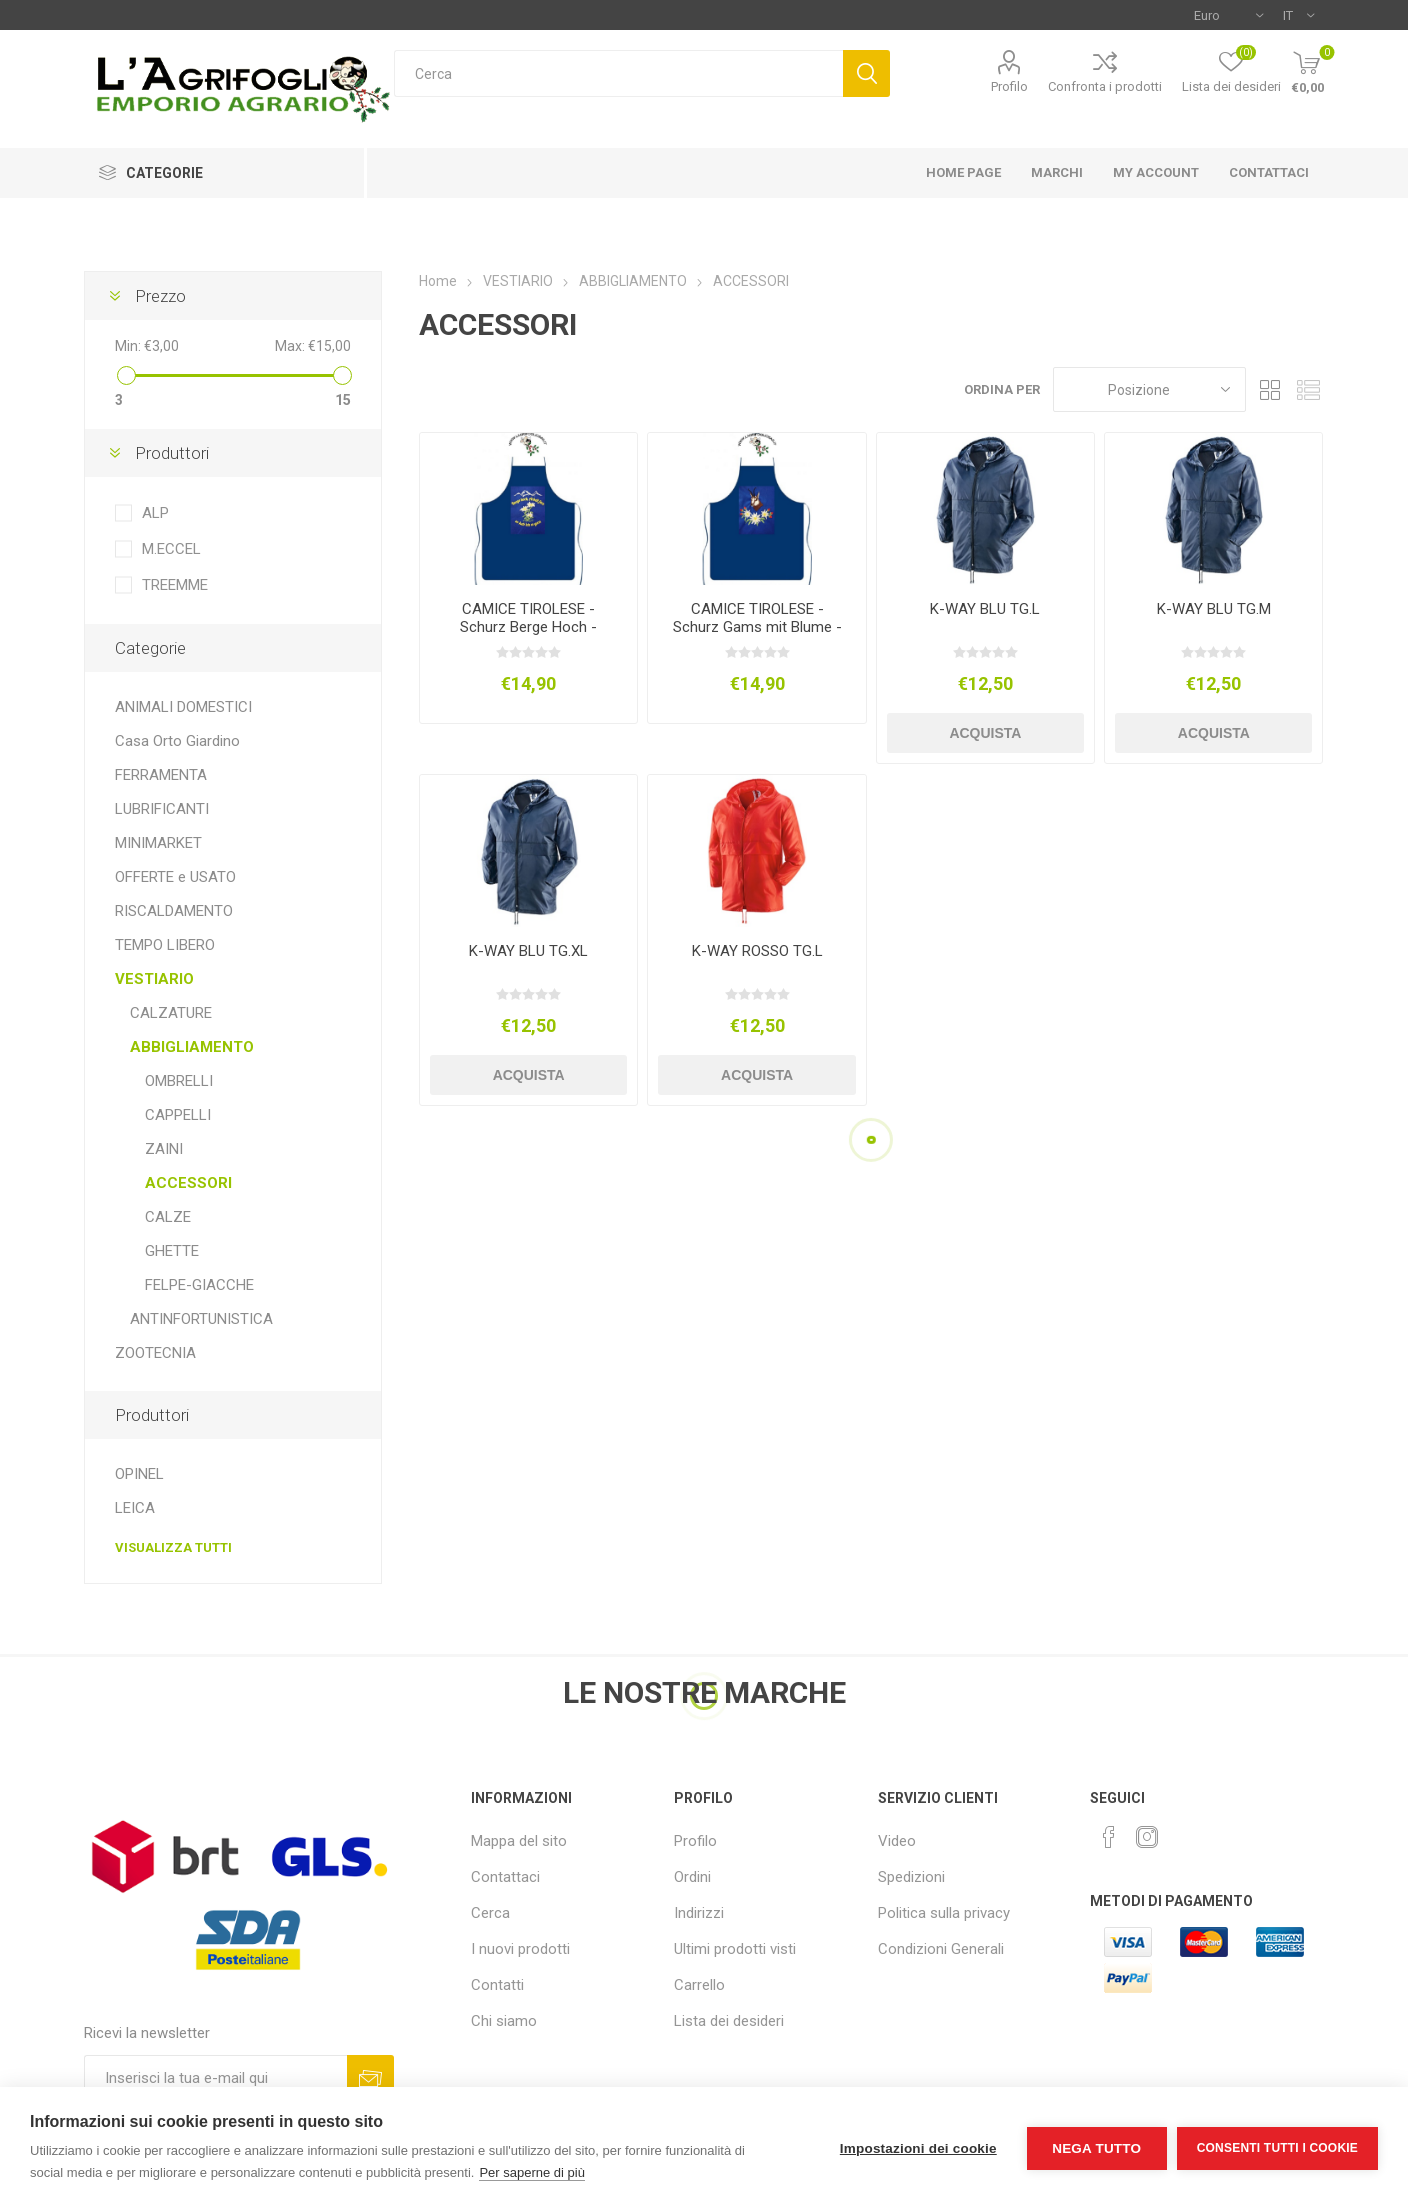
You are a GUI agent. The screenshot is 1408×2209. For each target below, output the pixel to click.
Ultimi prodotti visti (735, 1949)
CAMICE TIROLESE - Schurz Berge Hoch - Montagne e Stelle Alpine (529, 627)
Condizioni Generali (941, 1949)
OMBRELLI (179, 1081)
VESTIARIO (154, 979)
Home (438, 281)
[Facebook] (1109, 1837)
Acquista (985, 733)
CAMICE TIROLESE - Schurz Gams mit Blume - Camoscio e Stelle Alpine (757, 627)
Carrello (699, 1985)
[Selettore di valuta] (1228, 15)
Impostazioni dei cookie (918, 2148)
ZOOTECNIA (155, 1353)
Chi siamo (504, 2021)
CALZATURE (171, 1013)
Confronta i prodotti (1105, 86)
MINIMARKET (158, 843)
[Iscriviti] (215, 2078)
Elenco (1309, 389)
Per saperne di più (532, 2172)
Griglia (1271, 389)
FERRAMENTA (161, 775)
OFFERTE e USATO (175, 877)
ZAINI (164, 1149)
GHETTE (172, 1251)
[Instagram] (1147, 1837)
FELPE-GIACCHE (199, 1285)
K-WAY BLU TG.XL (528, 951)
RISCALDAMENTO (174, 911)
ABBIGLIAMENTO (192, 1047)
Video (897, 1841)
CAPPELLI (178, 1115)
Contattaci (505, 1877)
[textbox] (618, 73)
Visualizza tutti (173, 1547)
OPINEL (139, 1474)
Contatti (497, 1985)
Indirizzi (699, 1913)
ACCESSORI (188, 1183)
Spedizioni (911, 1877)
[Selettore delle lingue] (1298, 15)
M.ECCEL (171, 549)
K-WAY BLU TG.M (1214, 609)
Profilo (1009, 86)
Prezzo (160, 296)
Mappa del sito (519, 1841)
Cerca (866, 73)
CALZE (168, 1217)
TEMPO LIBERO (165, 945)
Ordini (692, 1877)
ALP (155, 513)
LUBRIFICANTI (162, 809)
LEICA (135, 1508)
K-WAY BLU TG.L (985, 609)
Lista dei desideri (729, 2021)
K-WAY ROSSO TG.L (757, 951)
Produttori (172, 453)
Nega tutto (1096, 2148)
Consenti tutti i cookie (1277, 2148)
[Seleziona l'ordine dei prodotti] (1149, 389)
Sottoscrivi (370, 2078)
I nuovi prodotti (520, 1949)
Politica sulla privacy (944, 1913)
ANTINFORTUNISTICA (201, 1319)
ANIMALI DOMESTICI (183, 707)
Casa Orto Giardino (177, 741)
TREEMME (175, 585)
